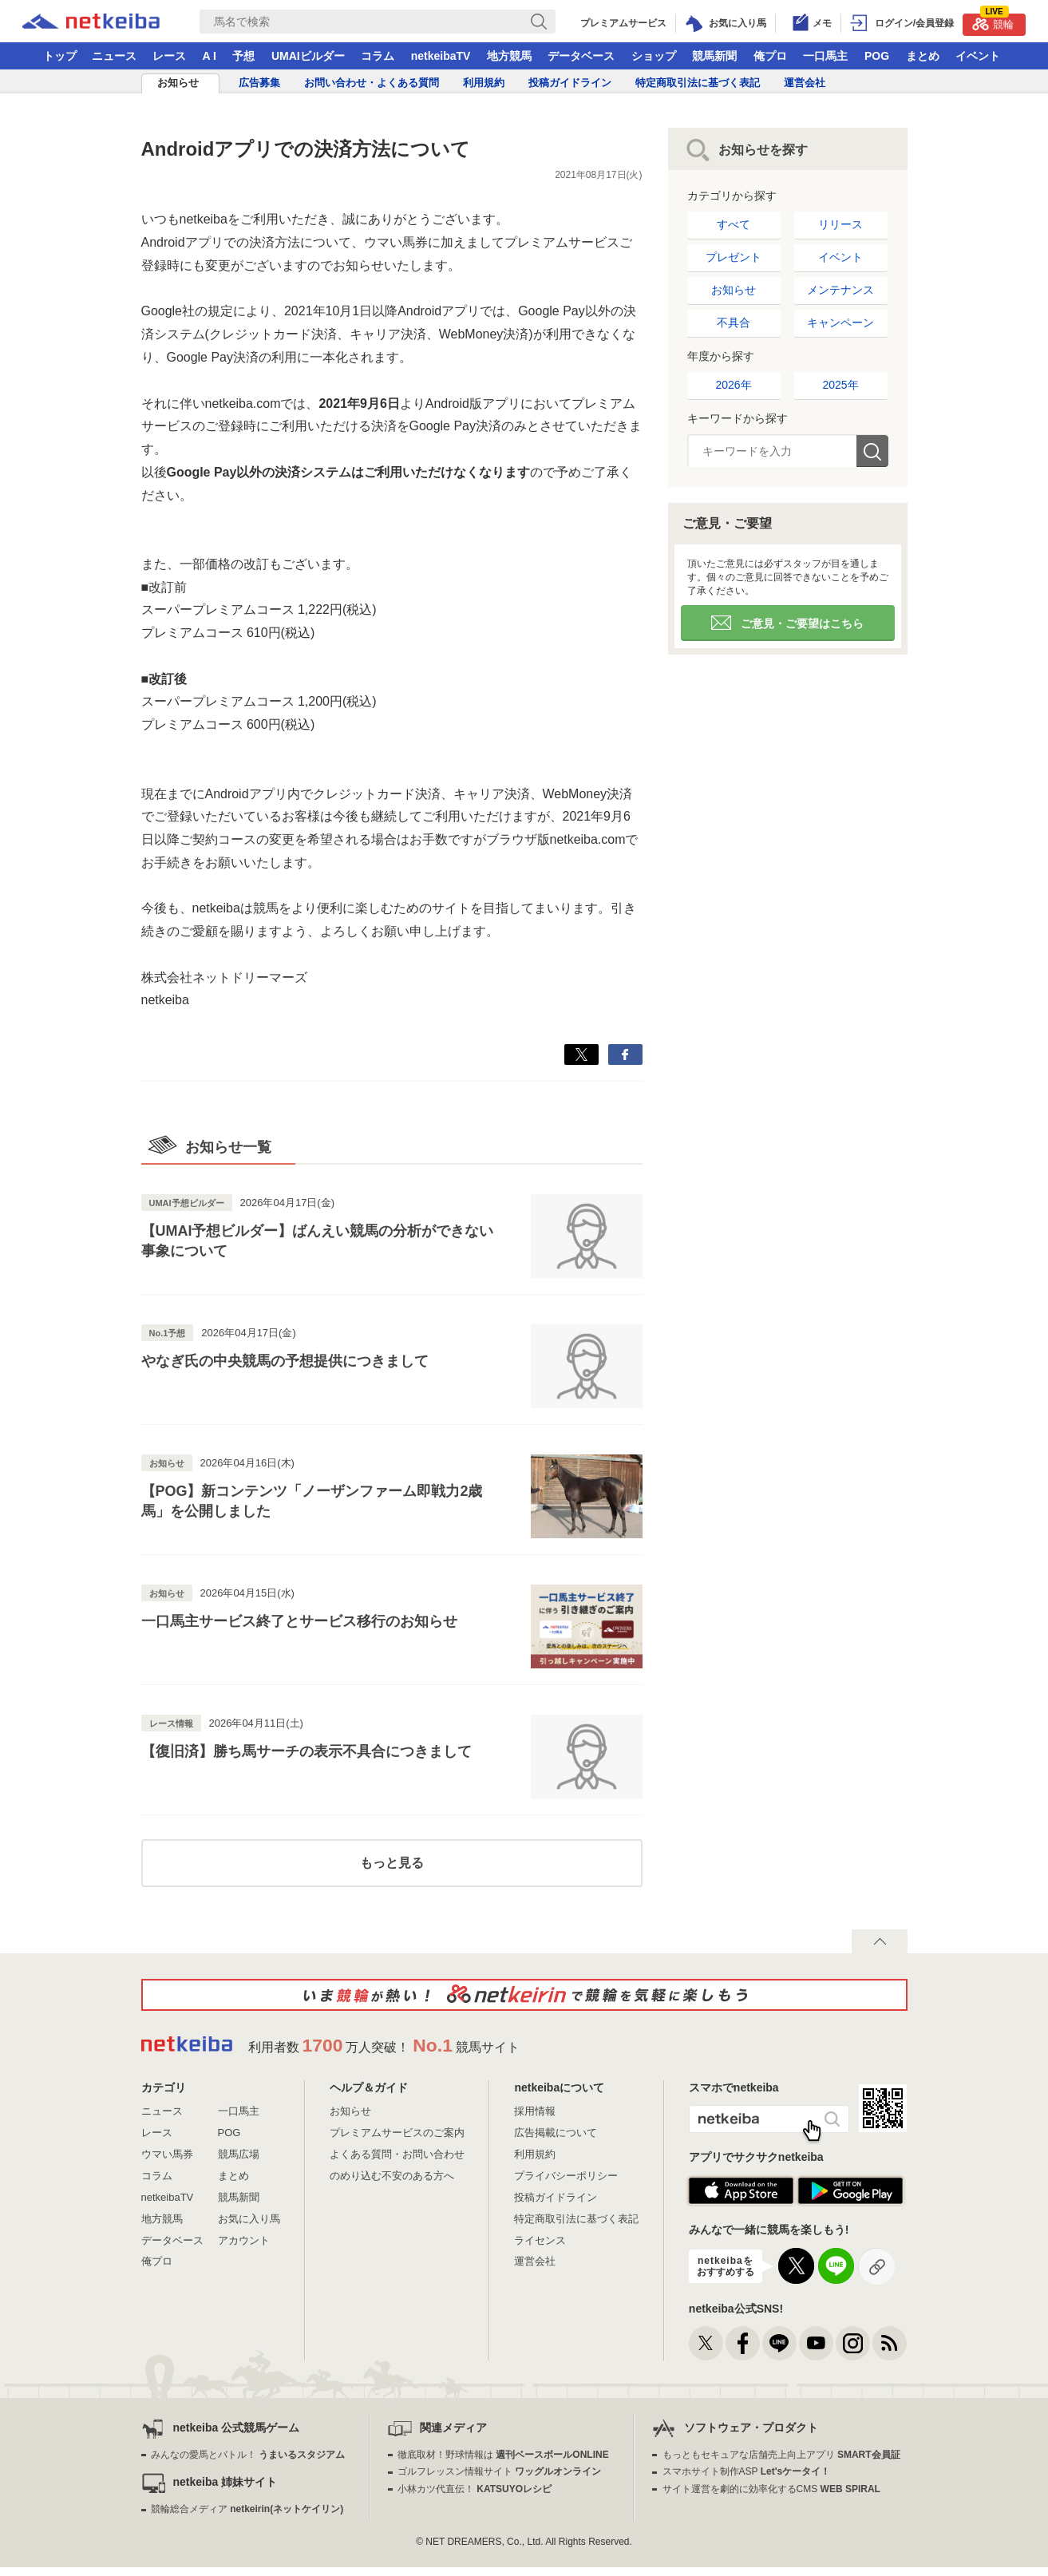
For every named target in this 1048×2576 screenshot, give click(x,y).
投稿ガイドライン (569, 83)
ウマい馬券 (167, 2154)
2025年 (840, 384)
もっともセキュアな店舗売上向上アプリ (781, 2454)
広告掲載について (555, 2133)
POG (876, 55)
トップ (60, 55)
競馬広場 (238, 2154)
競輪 (993, 22)
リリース (840, 224)
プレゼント (733, 257)
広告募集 (259, 83)
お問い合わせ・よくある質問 (371, 83)
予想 (243, 55)
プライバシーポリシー (566, 2176)
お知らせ (178, 83)
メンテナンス (840, 289)
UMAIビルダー (308, 55)
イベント (977, 55)
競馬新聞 (714, 55)
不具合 (733, 322)
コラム (377, 55)
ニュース (114, 55)
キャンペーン (840, 322)
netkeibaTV (441, 55)
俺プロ (770, 55)
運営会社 (804, 83)
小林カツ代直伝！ (474, 2489)
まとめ (922, 55)
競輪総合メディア (247, 2509)
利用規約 (483, 83)
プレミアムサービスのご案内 (397, 2133)
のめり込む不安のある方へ (392, 2176)
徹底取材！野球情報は (503, 2454)
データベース (581, 55)
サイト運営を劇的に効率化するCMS (771, 2489)
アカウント (244, 2240)
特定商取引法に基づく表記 (697, 83)
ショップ (653, 55)
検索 (872, 451)
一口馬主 (825, 55)
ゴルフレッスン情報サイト (499, 2471)
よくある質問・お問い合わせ (397, 2154)
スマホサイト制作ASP (746, 2471)
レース (169, 55)
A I (209, 55)
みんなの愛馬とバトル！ (248, 2454)
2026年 (733, 384)
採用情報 (535, 2111)
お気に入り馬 (249, 2219)
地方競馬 (509, 55)
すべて (733, 224)
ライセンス (540, 2240)
